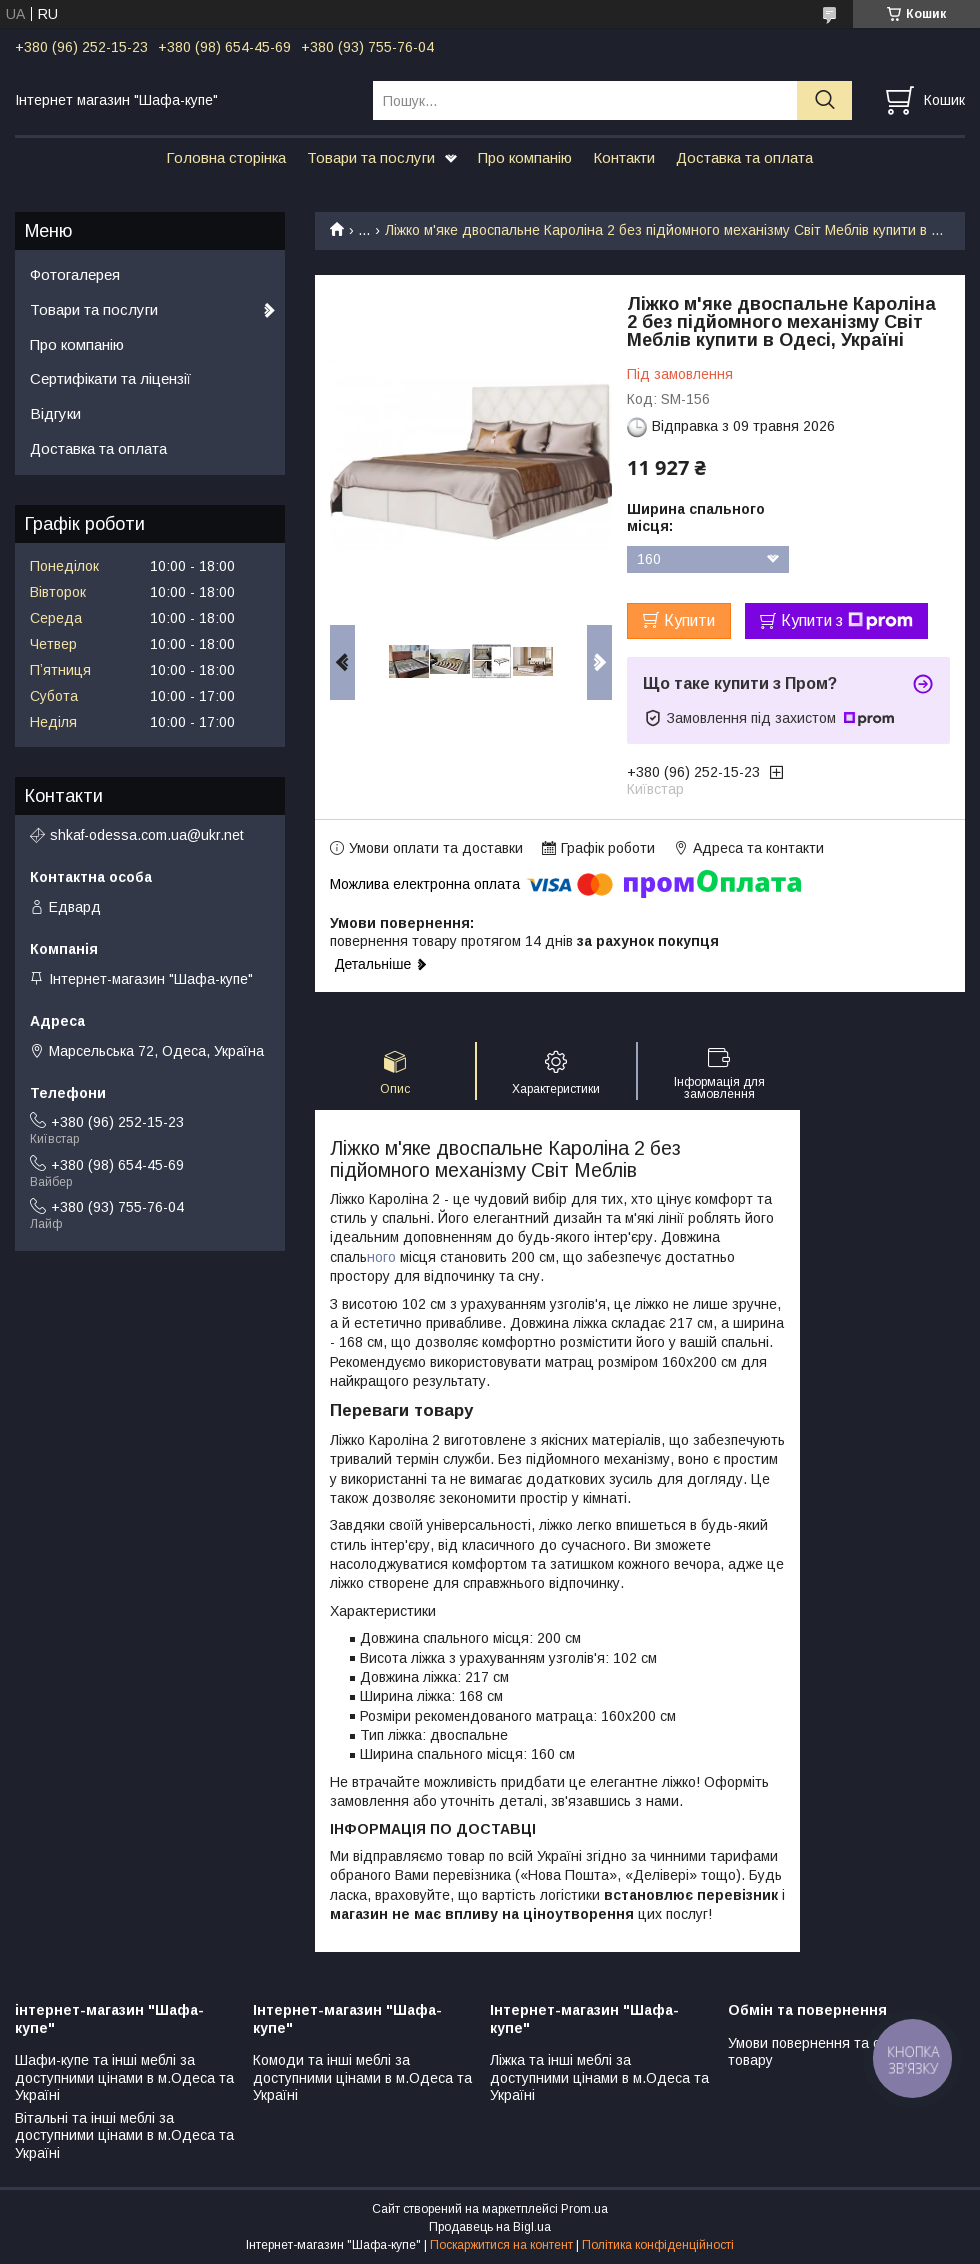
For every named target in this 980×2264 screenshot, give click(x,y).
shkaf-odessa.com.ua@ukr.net (147, 835)
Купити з (847, 621)
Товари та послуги (371, 157)
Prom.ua (584, 2209)
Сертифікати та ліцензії (110, 378)
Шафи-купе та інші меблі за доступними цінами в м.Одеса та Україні (124, 2077)
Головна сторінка (226, 157)
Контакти (624, 157)
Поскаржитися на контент (501, 2245)
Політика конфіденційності (658, 2245)
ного (383, 1257)
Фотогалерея (75, 274)
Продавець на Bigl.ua (490, 2227)
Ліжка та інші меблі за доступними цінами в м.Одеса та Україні (599, 2077)
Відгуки (55, 413)
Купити (689, 620)
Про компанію (525, 157)
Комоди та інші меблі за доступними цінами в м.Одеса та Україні (362, 2077)
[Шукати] (824, 100)
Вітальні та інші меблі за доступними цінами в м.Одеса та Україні (124, 2135)
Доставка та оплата (744, 157)
